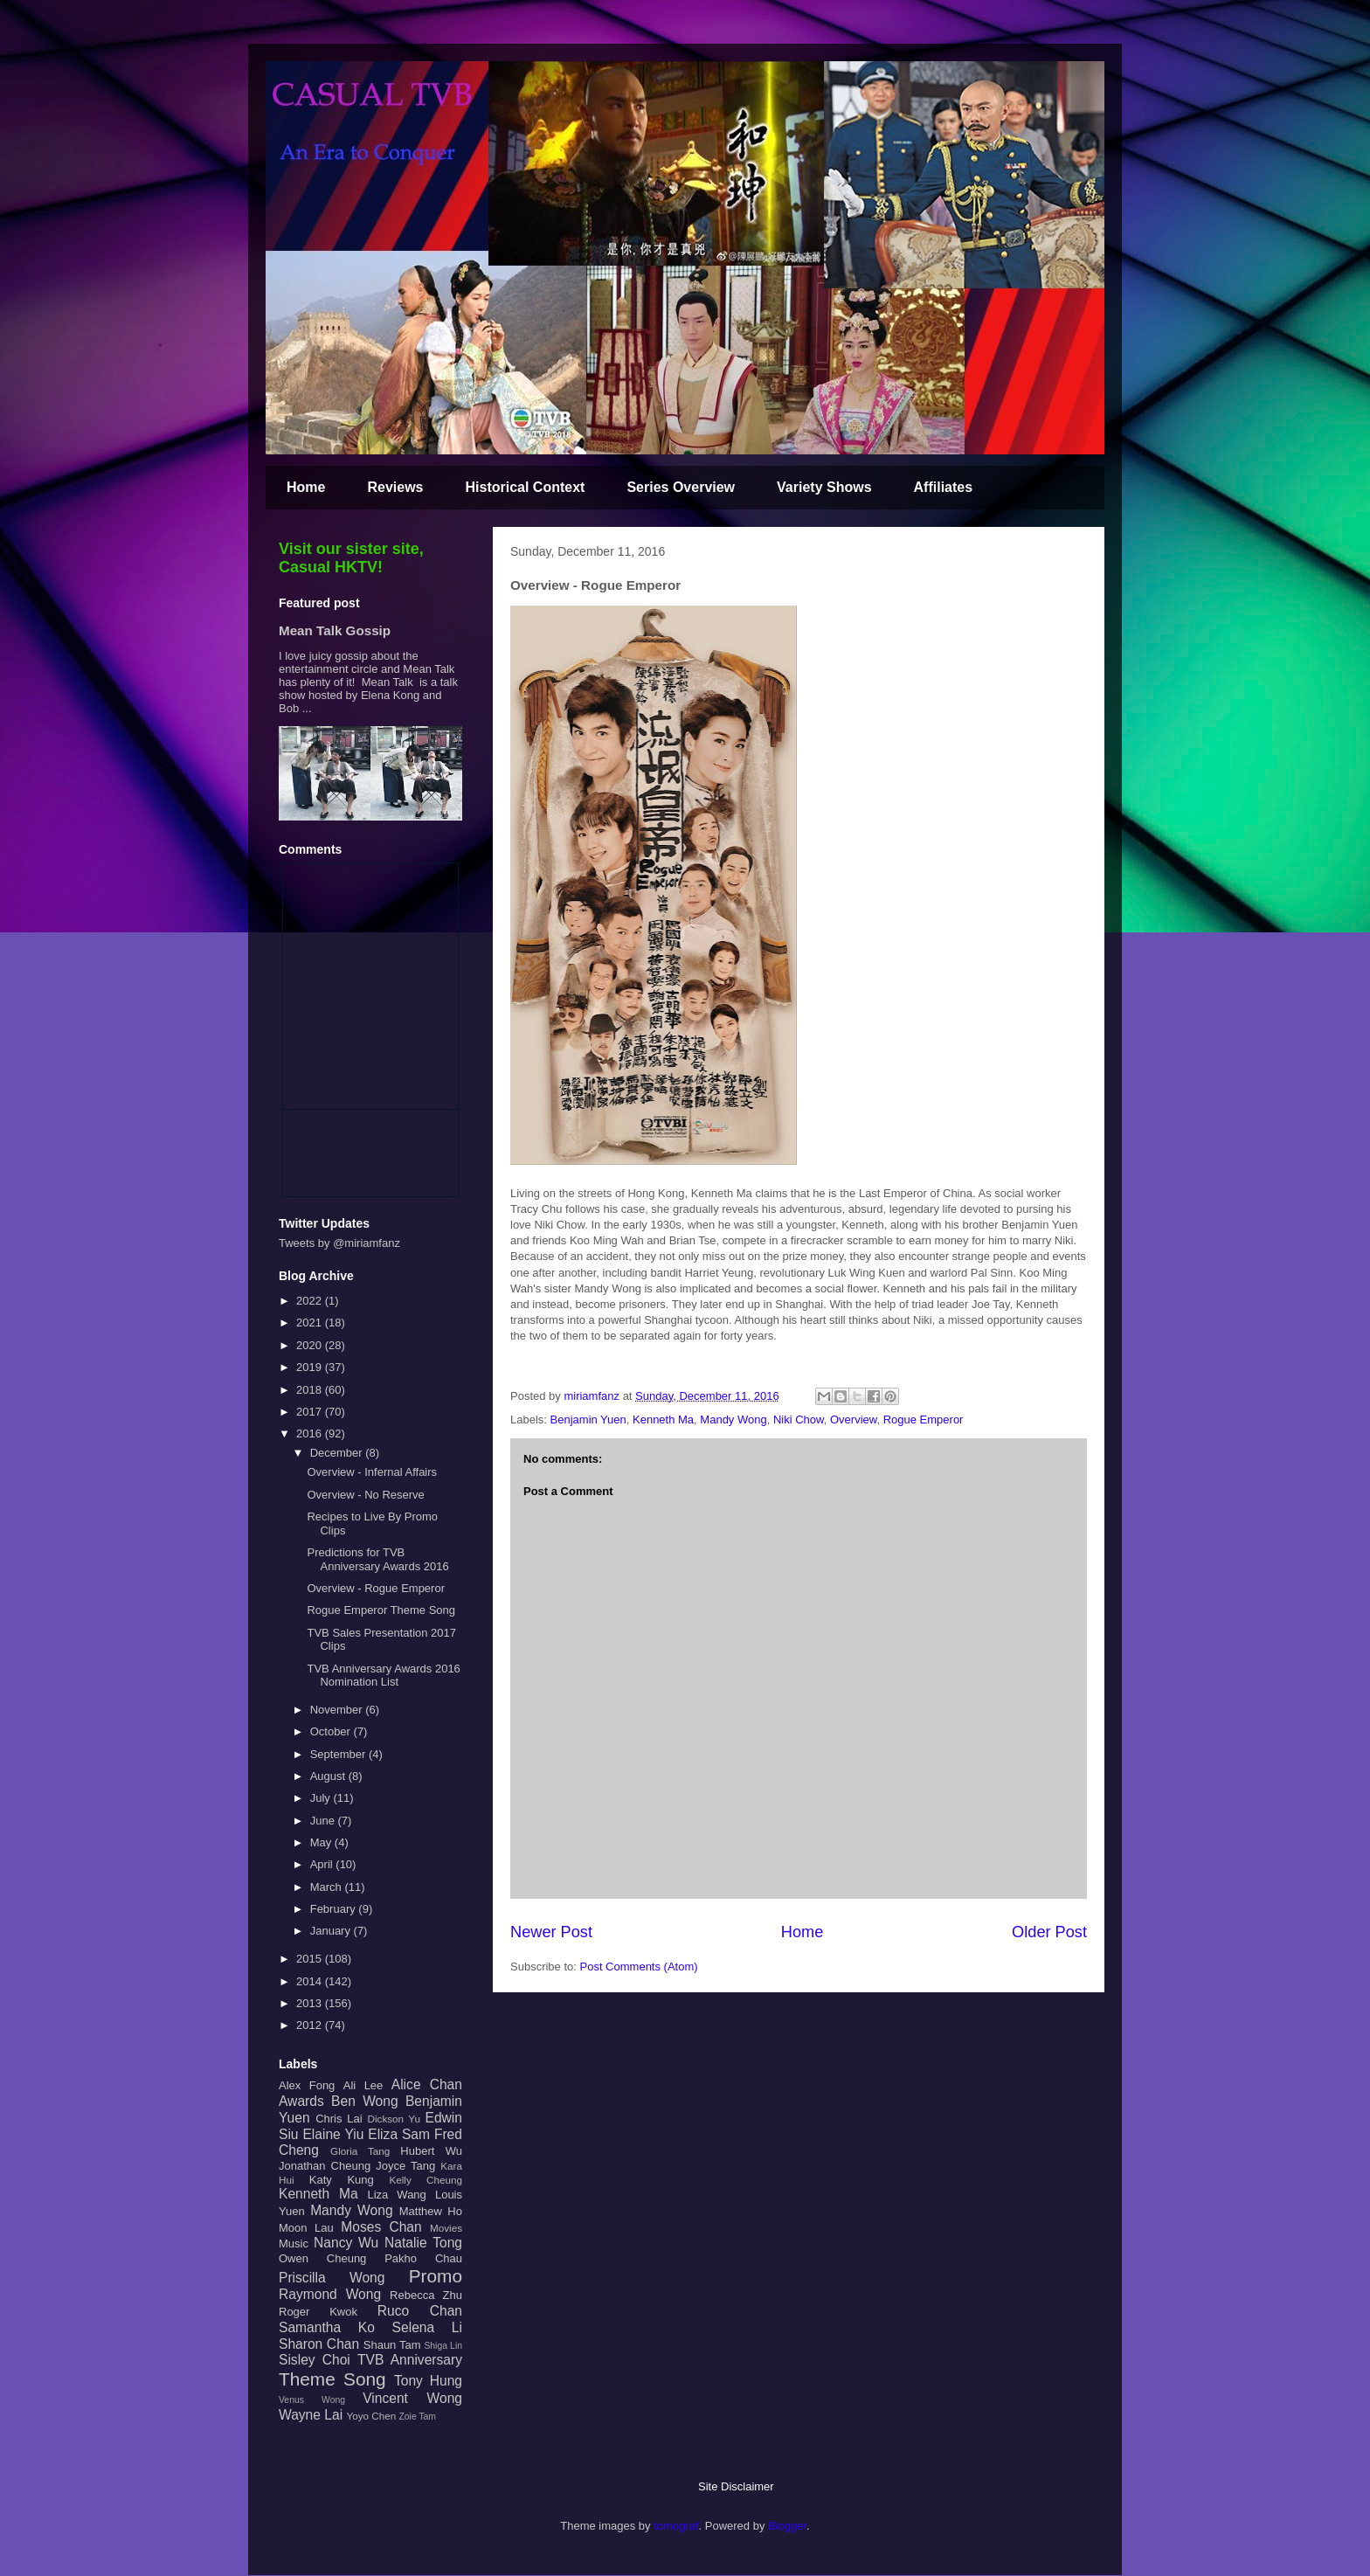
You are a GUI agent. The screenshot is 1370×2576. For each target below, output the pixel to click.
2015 (310, 1958)
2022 (310, 1300)
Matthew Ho (430, 2211)
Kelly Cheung (425, 2179)
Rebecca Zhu (426, 2295)
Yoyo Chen (371, 2415)
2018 (310, 1389)
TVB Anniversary (409, 2359)
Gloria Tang (360, 2151)
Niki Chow (798, 1419)
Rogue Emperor (923, 1419)
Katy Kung (341, 2179)
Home (306, 487)
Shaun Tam (392, 2344)
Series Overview (680, 487)
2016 (310, 1433)
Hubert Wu (431, 2150)
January (332, 1930)
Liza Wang (396, 2194)
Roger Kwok (318, 2311)
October (332, 1731)
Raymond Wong (330, 2294)
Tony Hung (428, 2380)
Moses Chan (381, 2226)
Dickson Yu (394, 2118)
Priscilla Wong (331, 2277)
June (324, 1820)
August (329, 1776)
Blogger (787, 2525)
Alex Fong (307, 2085)
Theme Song (332, 2379)
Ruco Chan (419, 2310)
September (339, 1754)
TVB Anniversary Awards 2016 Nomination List (383, 1675)
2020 (310, 1345)
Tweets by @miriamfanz (339, 1243)
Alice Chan (426, 2084)
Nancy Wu (346, 2242)
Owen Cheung (322, 2258)
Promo (435, 2276)
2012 (310, 2025)
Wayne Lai (310, 2414)
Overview (853, 1419)
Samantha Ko (327, 2327)
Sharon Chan (319, 2344)
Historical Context (525, 487)
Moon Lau (306, 2227)
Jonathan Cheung (324, 2165)
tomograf (676, 2525)
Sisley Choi (314, 2359)
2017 (310, 1411)
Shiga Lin (443, 2346)
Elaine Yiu (332, 2134)
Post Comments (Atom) (639, 1966)
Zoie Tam (417, 2416)
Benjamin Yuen (588, 1419)
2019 (310, 1367)
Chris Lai (339, 2118)
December (338, 1452)
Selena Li (427, 2327)
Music (293, 2243)
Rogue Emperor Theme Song (381, 1610)
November (338, 1709)
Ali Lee (363, 2085)
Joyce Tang (405, 2165)
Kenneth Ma (663, 1419)
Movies (446, 2227)
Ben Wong (364, 2101)
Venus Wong (312, 2400)
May (322, 1842)
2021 (310, 1322)
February (334, 1908)
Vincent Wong (412, 2398)
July (322, 1797)
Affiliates (943, 487)
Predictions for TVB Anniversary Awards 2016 (377, 1559)
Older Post (1049, 1932)
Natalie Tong (423, 2242)
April (323, 1864)
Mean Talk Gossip (335, 630)
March (327, 1887)
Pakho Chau (423, 2258)
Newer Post (551, 1932)
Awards (301, 2101)
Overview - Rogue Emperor (376, 1588)
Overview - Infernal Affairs (372, 1471)
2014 (310, 1981)
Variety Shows (824, 487)
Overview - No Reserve (365, 1494)
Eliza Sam (399, 2134)
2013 (310, 2003)
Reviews (395, 487)
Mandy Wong (733, 1419)
